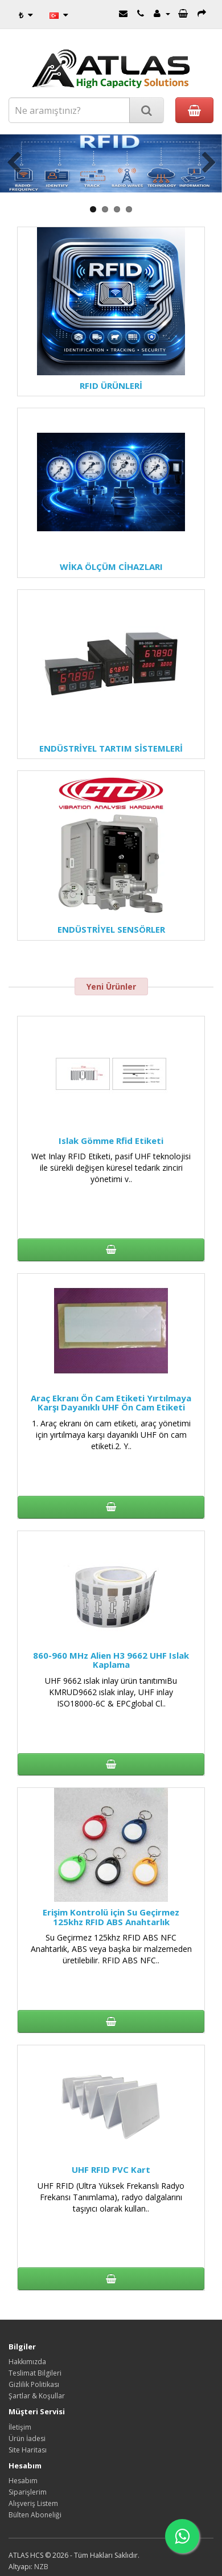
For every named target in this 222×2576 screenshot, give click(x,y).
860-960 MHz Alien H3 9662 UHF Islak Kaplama (111, 1660)
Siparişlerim (28, 2492)
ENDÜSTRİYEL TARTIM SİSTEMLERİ (111, 748)
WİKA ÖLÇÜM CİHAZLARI (111, 566)
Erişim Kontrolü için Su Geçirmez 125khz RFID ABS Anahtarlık (111, 1916)
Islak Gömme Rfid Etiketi (111, 1140)
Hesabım (23, 2480)
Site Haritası (28, 2450)
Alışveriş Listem (33, 2503)
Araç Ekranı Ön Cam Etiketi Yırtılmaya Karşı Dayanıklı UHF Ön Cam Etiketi (111, 1402)
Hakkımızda (27, 2361)
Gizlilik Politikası (34, 2384)
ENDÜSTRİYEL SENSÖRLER (111, 929)
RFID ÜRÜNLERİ (111, 385)
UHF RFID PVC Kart (111, 2169)
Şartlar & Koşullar (37, 2396)
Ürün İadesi (27, 2438)
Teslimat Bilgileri (35, 2373)
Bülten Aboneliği (35, 2515)
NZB (41, 2566)
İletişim (20, 2427)
